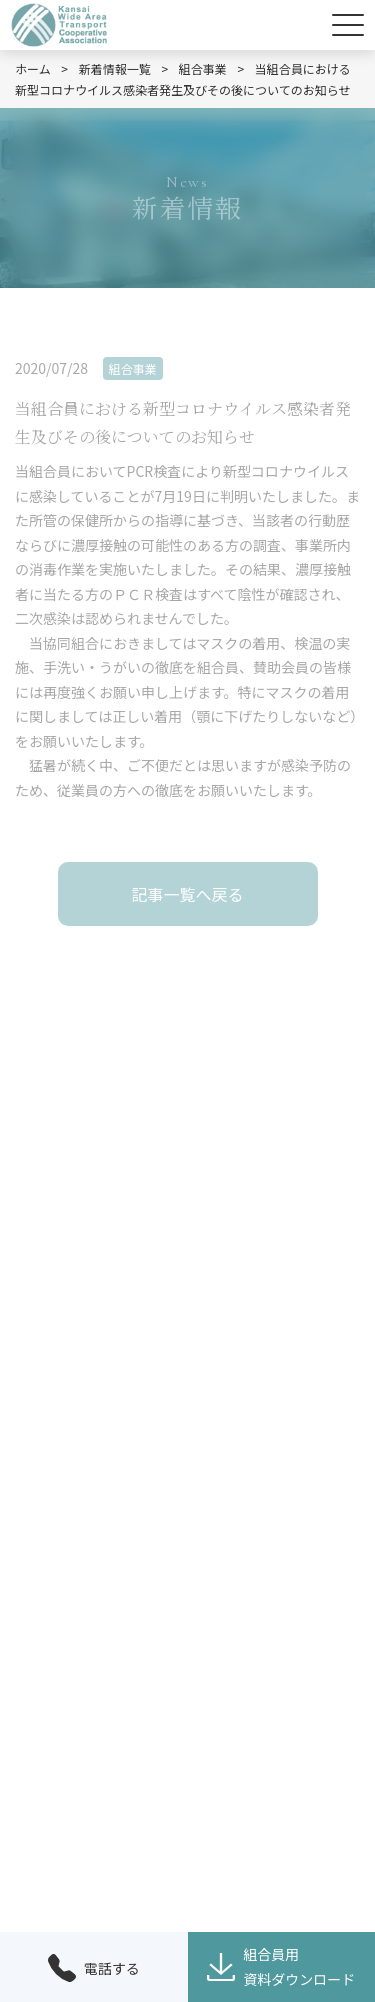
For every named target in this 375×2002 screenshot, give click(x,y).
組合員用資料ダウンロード (281, 1966)
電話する (94, 1968)
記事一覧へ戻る (187, 894)
